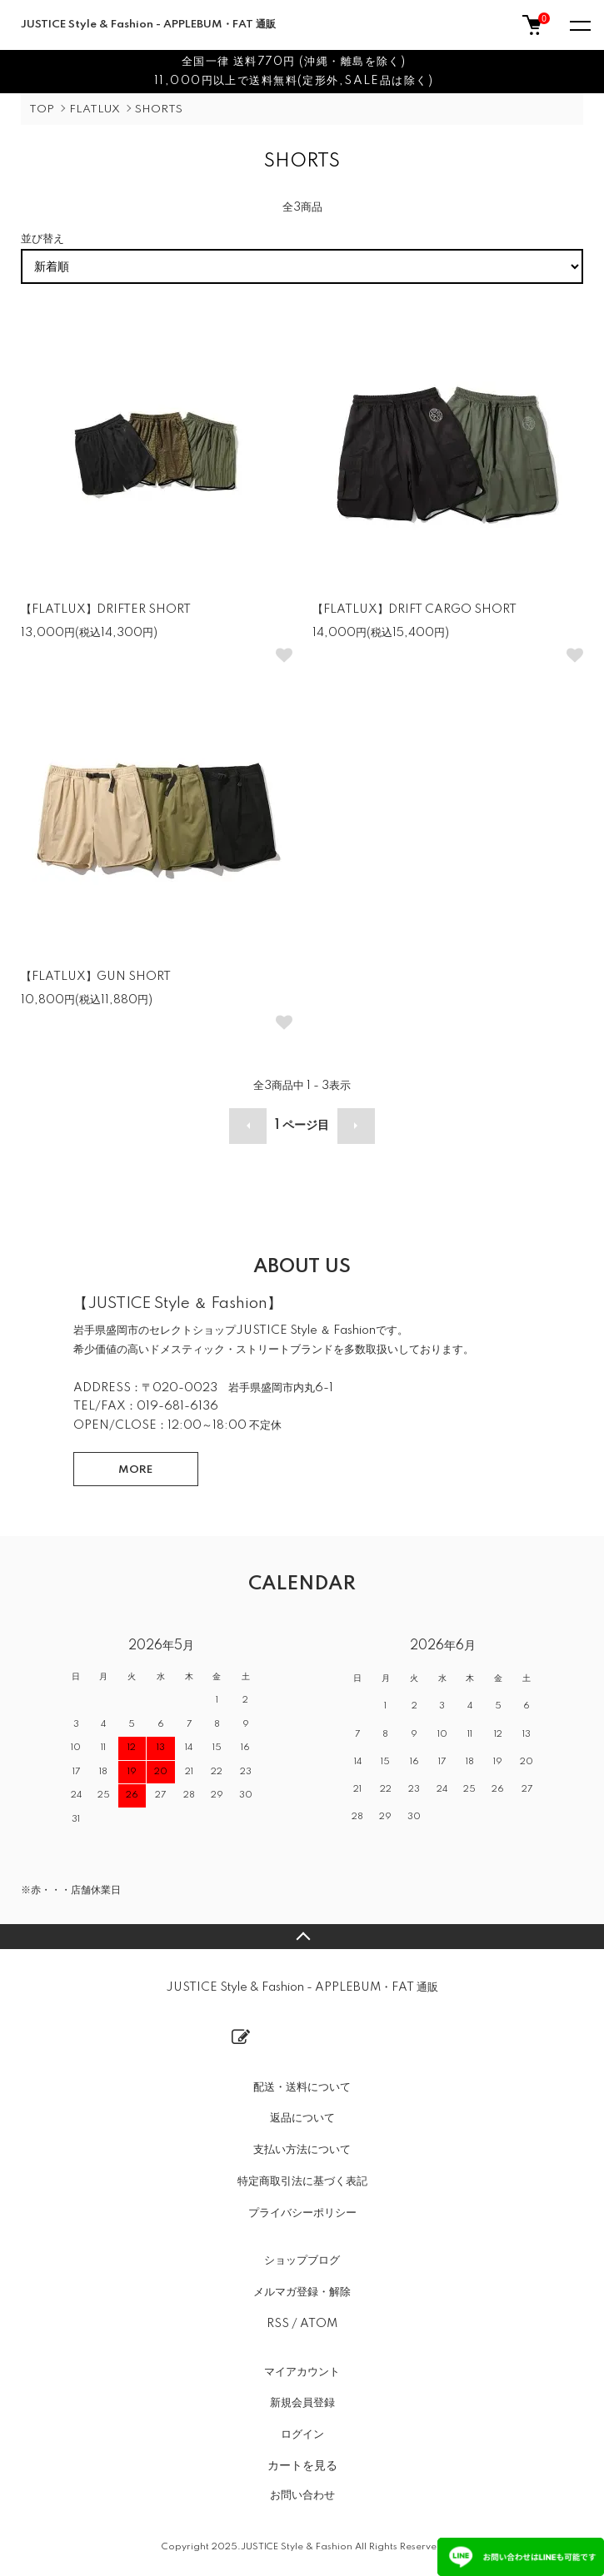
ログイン (302, 2434)
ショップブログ (302, 2260)
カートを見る (302, 2465)
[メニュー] (579, 25)
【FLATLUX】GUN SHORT (96, 976)
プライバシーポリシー (302, 2213)
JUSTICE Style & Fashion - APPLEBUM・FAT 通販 (148, 24)
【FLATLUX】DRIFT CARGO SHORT (414, 609)
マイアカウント (302, 2372)
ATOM (318, 2324)
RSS (278, 2324)
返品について (302, 2118)
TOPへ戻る (302, 1936)
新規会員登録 (302, 2403)
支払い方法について (302, 2150)
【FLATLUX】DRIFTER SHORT (106, 609)
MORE (135, 1470)
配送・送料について (302, 2087)
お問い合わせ (302, 2495)
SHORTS (158, 109)
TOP (41, 109)
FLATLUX (94, 109)
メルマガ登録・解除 (302, 2292)
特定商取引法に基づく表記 (302, 2181)
